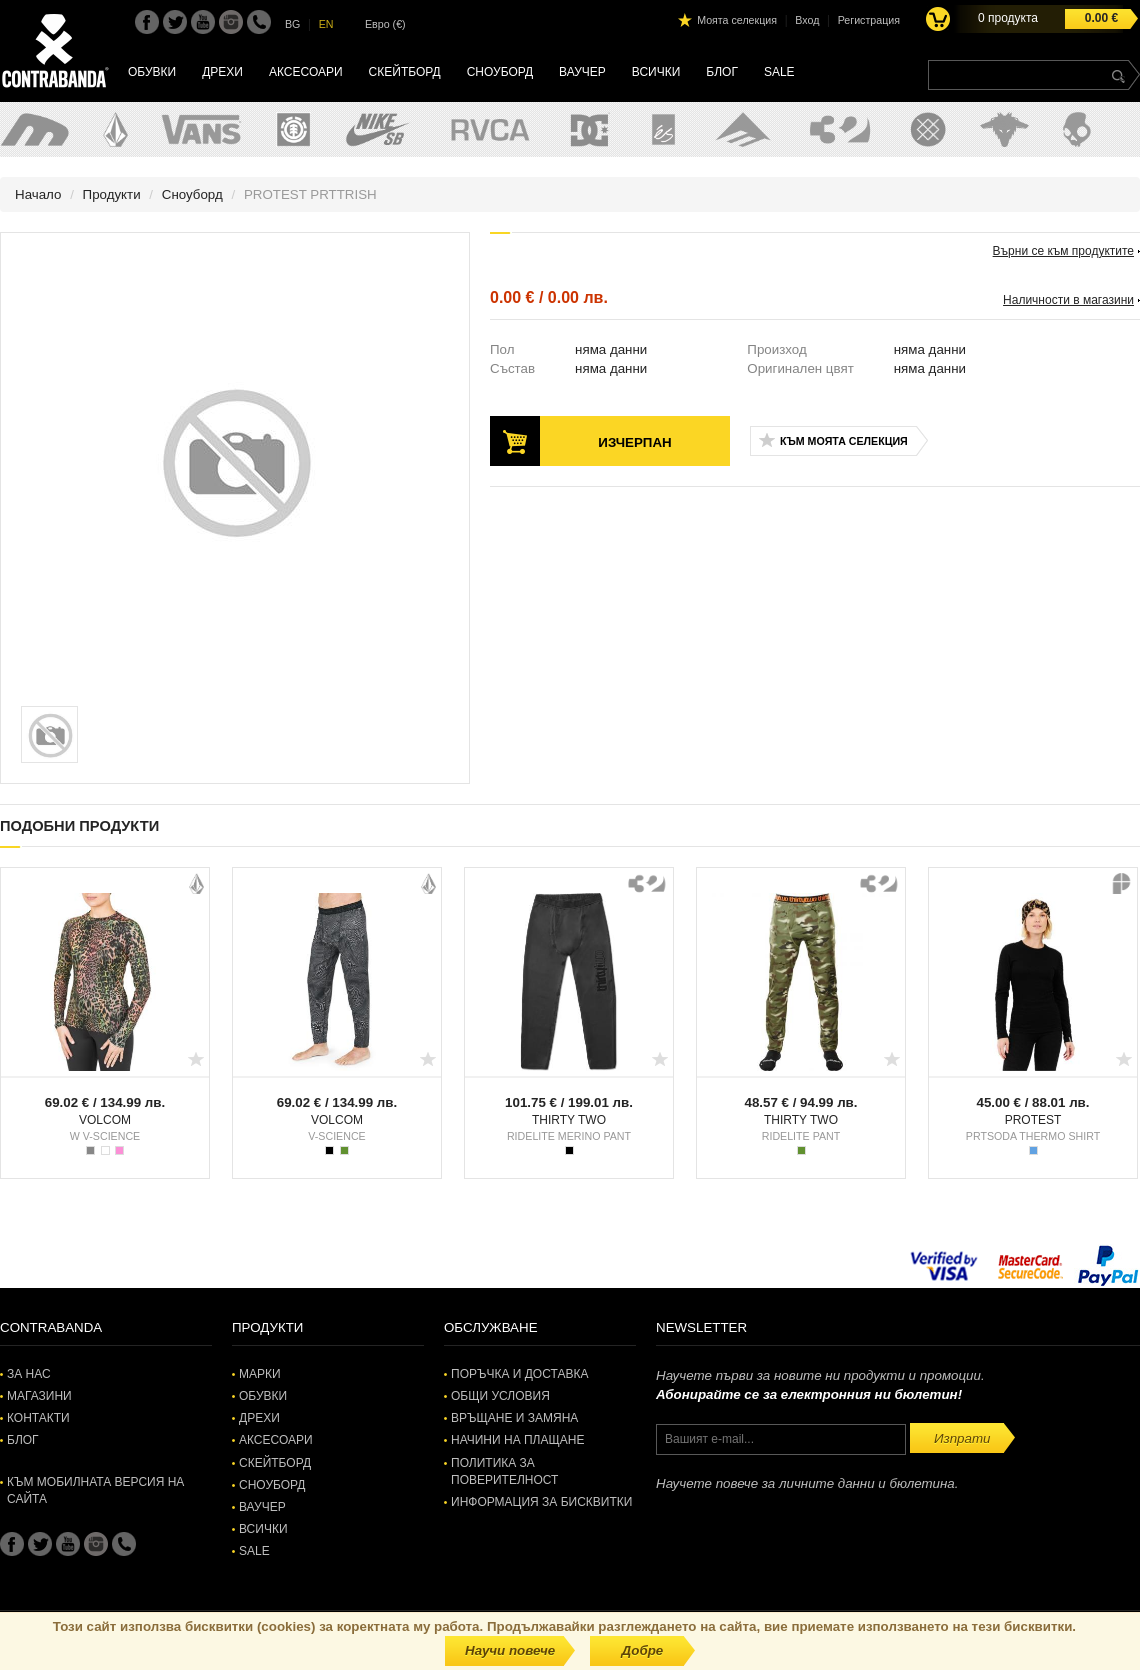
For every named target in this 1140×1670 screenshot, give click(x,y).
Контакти (38, 1418)
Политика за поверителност (504, 1471)
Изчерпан (634, 442)
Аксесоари (306, 72)
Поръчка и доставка (519, 1374)
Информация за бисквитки (541, 1502)
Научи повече (510, 1650)
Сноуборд (500, 72)
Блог (722, 72)
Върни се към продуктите (1063, 251)
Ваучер (582, 72)
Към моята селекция (844, 441)
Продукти (112, 194)
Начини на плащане (517, 1440)
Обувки (152, 72)
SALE (779, 72)
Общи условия (500, 1396)
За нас (29, 1374)
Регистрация (869, 20)
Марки (260, 1374)
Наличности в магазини (1068, 300)
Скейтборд (405, 72)
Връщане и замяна (514, 1418)
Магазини (39, 1396)
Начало (38, 194)
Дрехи (222, 72)
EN (326, 24)
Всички (656, 72)
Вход (807, 20)
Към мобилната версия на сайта (95, 1490)
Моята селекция (737, 20)
